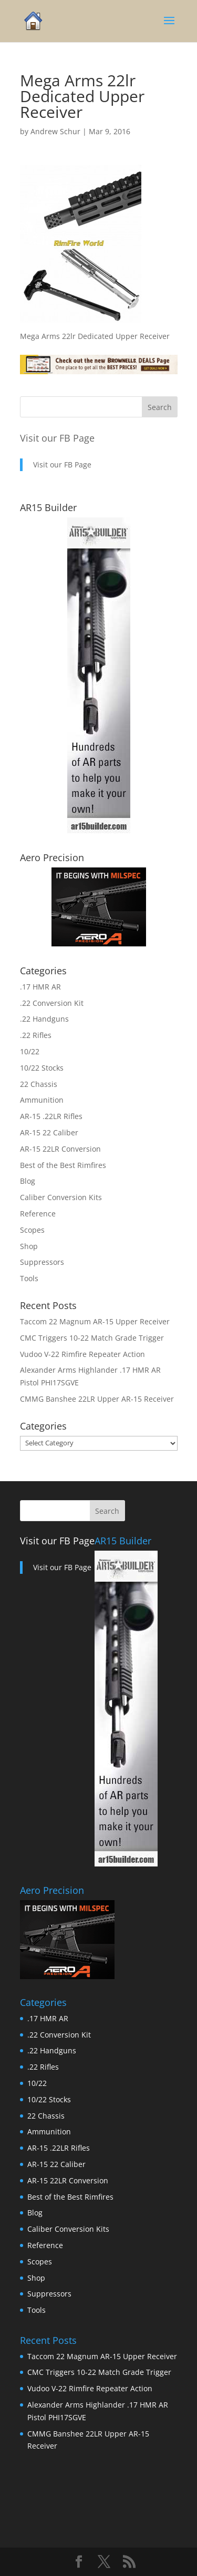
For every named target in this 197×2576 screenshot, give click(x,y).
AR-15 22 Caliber (49, 1132)
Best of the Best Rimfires (63, 1165)
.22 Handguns (44, 1019)
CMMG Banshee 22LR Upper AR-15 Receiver (97, 1399)
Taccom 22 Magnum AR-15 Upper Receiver (95, 1321)
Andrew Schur (55, 131)
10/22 (29, 1051)
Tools (29, 1278)
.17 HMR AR (40, 987)
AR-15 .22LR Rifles (51, 1116)
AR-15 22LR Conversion (60, 1149)
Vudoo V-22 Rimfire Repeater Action (82, 1354)
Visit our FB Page (57, 438)
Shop (29, 1246)
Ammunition (42, 1100)
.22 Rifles (35, 1035)
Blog (27, 1181)
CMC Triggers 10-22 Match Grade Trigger (92, 1338)
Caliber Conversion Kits (61, 1197)
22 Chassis (38, 1084)
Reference (38, 1214)
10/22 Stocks (42, 1068)
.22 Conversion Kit (52, 1003)
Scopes (32, 1230)
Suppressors (42, 1262)
